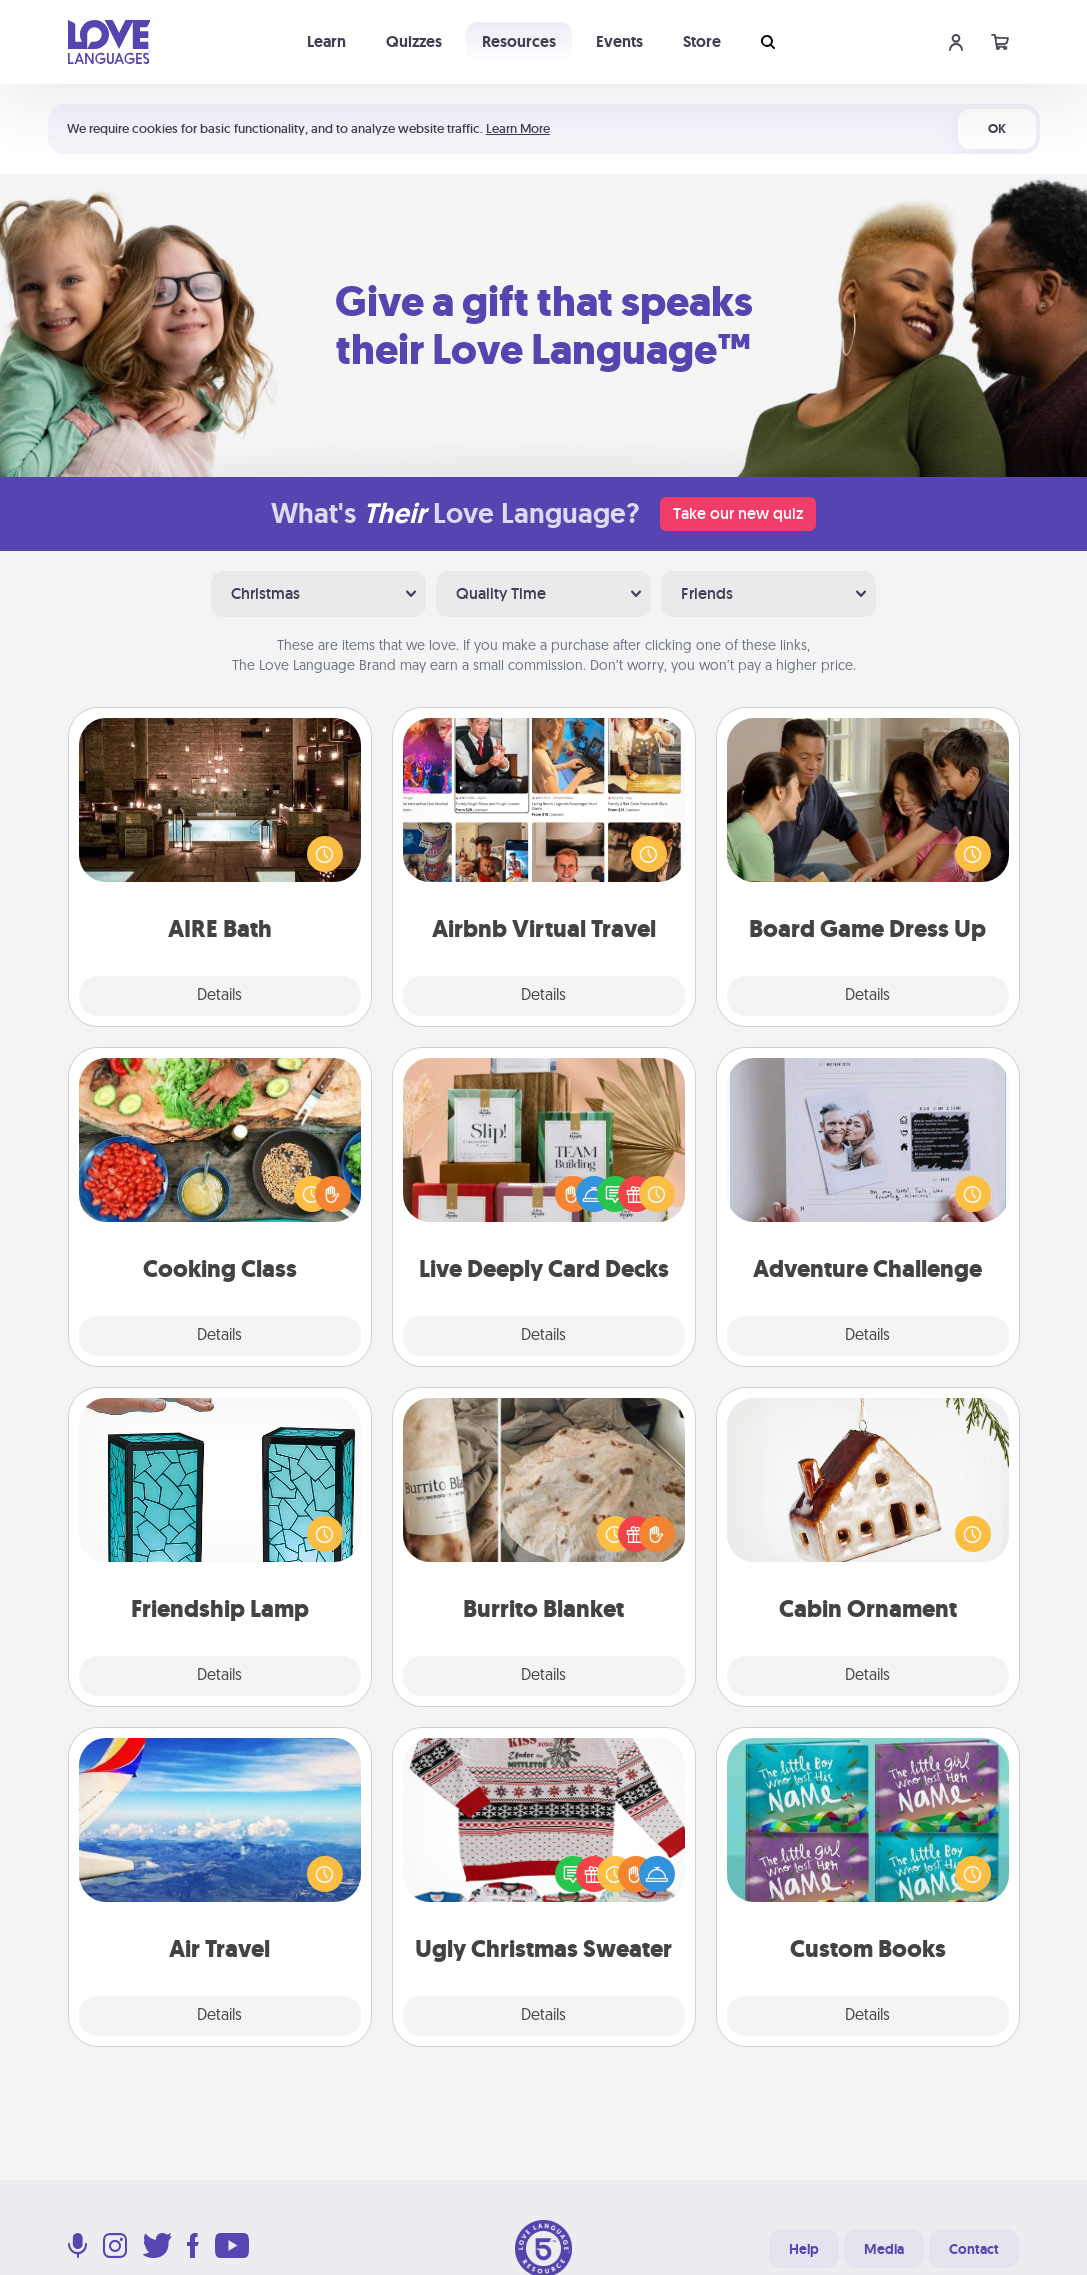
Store (702, 41)
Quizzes (414, 41)
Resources (519, 41)
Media (884, 2249)
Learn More (518, 128)
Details (219, 996)
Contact (974, 2249)
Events (619, 41)
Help (804, 2249)
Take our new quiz (738, 513)
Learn (326, 41)
